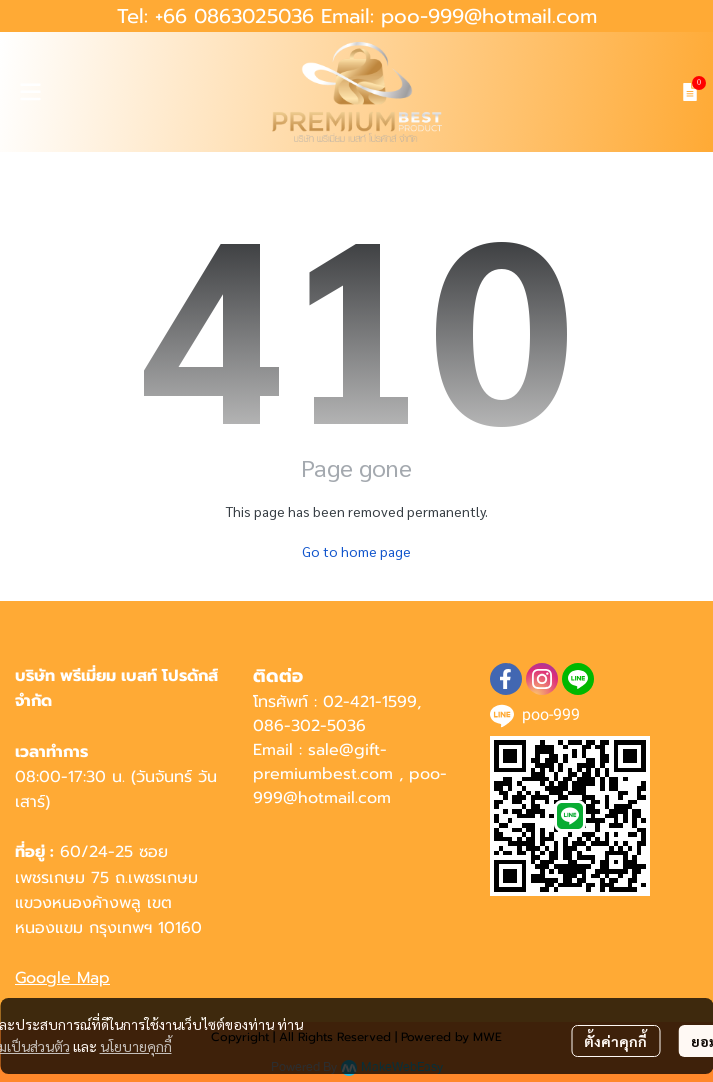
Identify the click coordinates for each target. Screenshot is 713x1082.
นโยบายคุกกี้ (136, 1046)
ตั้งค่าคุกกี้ (615, 1041)
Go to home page (356, 551)
